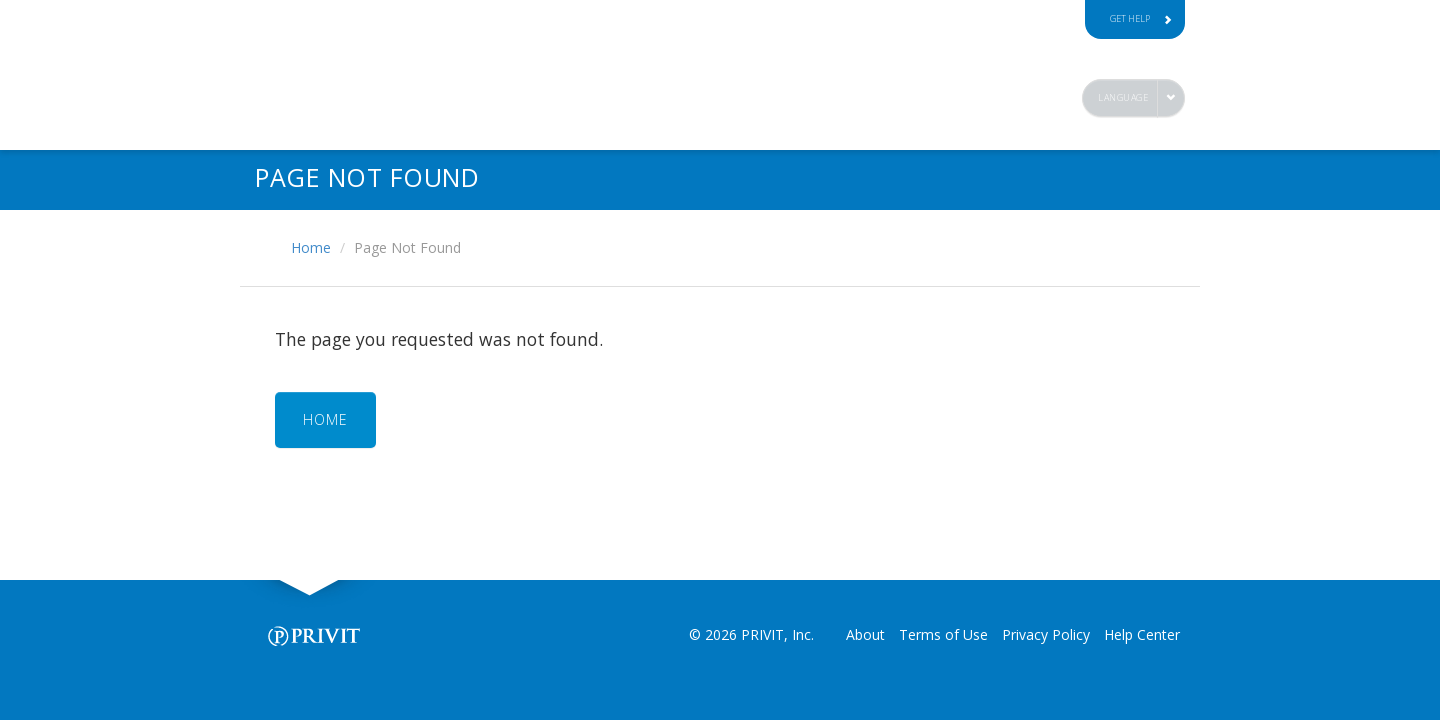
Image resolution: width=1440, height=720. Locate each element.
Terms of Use (943, 634)
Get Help (1141, 18)
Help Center (1142, 634)
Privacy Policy (1046, 634)
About (865, 634)
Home (311, 247)
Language (1123, 97)
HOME (325, 419)
